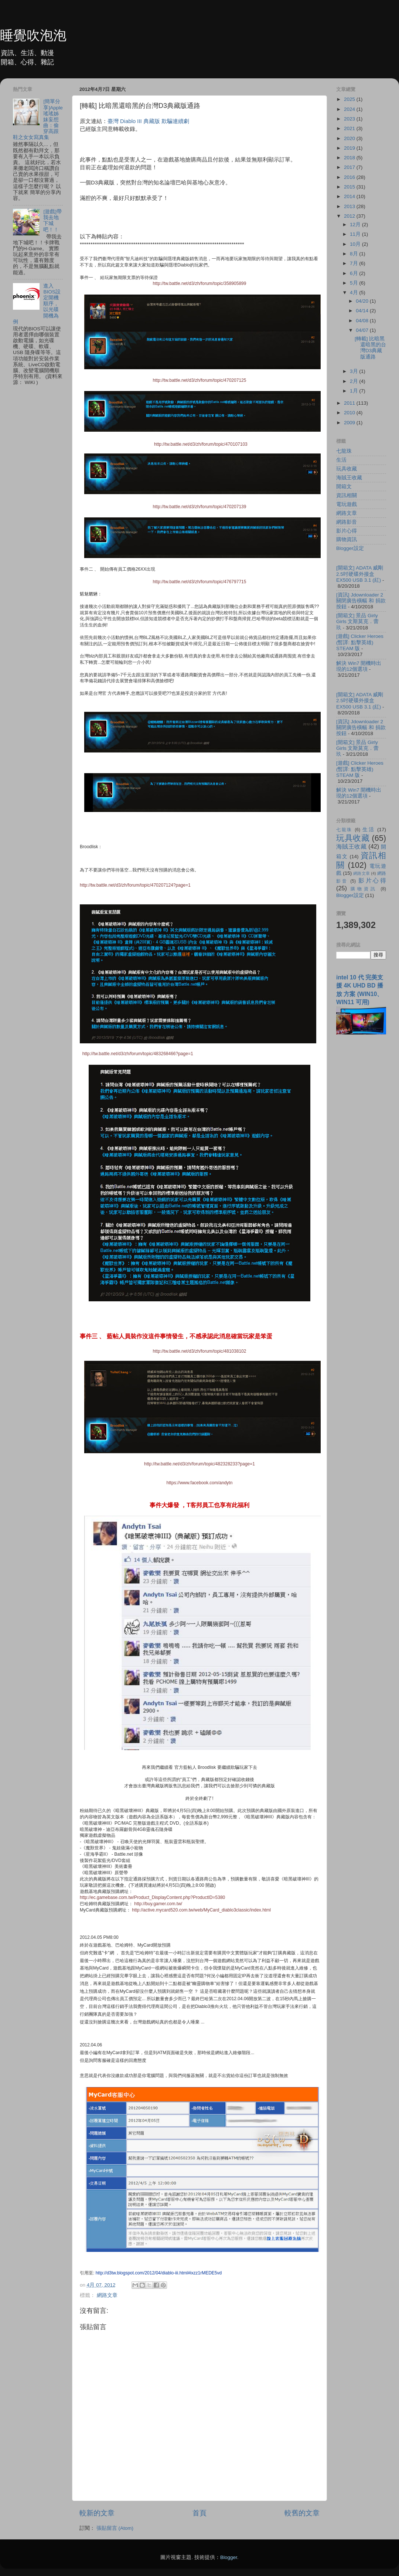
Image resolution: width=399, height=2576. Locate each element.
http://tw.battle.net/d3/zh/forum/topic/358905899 (199, 283)
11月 (356, 234)
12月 (356, 224)
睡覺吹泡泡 (33, 35)
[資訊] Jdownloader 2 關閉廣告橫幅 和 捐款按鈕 (361, 600)
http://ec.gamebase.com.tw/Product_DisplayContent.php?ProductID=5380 (152, 1897)
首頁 (199, 2513)
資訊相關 (346, 495)
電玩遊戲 (346, 504)
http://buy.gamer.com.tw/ (158, 1903)
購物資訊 (346, 539)
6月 (354, 273)
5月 (354, 283)
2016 (350, 177)
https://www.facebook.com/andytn (200, 1482)
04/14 (363, 310)
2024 (350, 109)
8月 (354, 253)
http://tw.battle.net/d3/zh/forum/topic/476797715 (199, 581)
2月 (354, 381)
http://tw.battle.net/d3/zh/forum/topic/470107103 (201, 444)
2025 (350, 99)
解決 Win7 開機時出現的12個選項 (358, 666)
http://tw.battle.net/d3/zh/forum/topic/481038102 (199, 1351)
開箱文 (344, 486)
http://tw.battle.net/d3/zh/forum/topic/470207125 (199, 380)
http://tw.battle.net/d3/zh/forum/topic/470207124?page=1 (135, 885)
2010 (350, 412)
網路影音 (346, 522)
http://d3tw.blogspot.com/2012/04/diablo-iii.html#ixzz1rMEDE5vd (159, 2273)
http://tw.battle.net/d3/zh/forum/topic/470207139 (199, 506)
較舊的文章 (302, 2513)
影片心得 (346, 531)
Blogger (228, 2557)
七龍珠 (344, 451)
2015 (350, 187)
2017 (350, 167)
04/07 (363, 330)
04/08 (363, 320)
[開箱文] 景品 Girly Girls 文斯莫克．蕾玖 (357, 621)
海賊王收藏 (349, 477)
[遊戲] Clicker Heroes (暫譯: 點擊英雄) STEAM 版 (359, 642)
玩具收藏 (346, 469)
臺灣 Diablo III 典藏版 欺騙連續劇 (148, 121)
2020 (350, 138)
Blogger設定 (350, 548)
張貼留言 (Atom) (114, 2528)
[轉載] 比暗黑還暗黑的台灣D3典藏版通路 (370, 348)
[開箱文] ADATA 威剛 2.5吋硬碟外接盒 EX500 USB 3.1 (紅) (359, 573)
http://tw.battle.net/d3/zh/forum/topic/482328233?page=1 (199, 1464)
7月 (354, 263)
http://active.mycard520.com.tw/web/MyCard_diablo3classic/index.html (201, 1910)
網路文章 (107, 2295)
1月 (354, 391)
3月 (354, 371)
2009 (350, 422)
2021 (350, 128)
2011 (350, 403)
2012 (350, 216)
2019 (350, 148)
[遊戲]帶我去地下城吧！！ (52, 220)
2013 (350, 206)
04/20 (363, 301)
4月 (354, 292)
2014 (350, 196)
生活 (341, 460)
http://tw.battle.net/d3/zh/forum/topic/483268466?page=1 (137, 1053)
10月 (356, 244)
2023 (350, 119)
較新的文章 (97, 2513)
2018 (350, 157)
